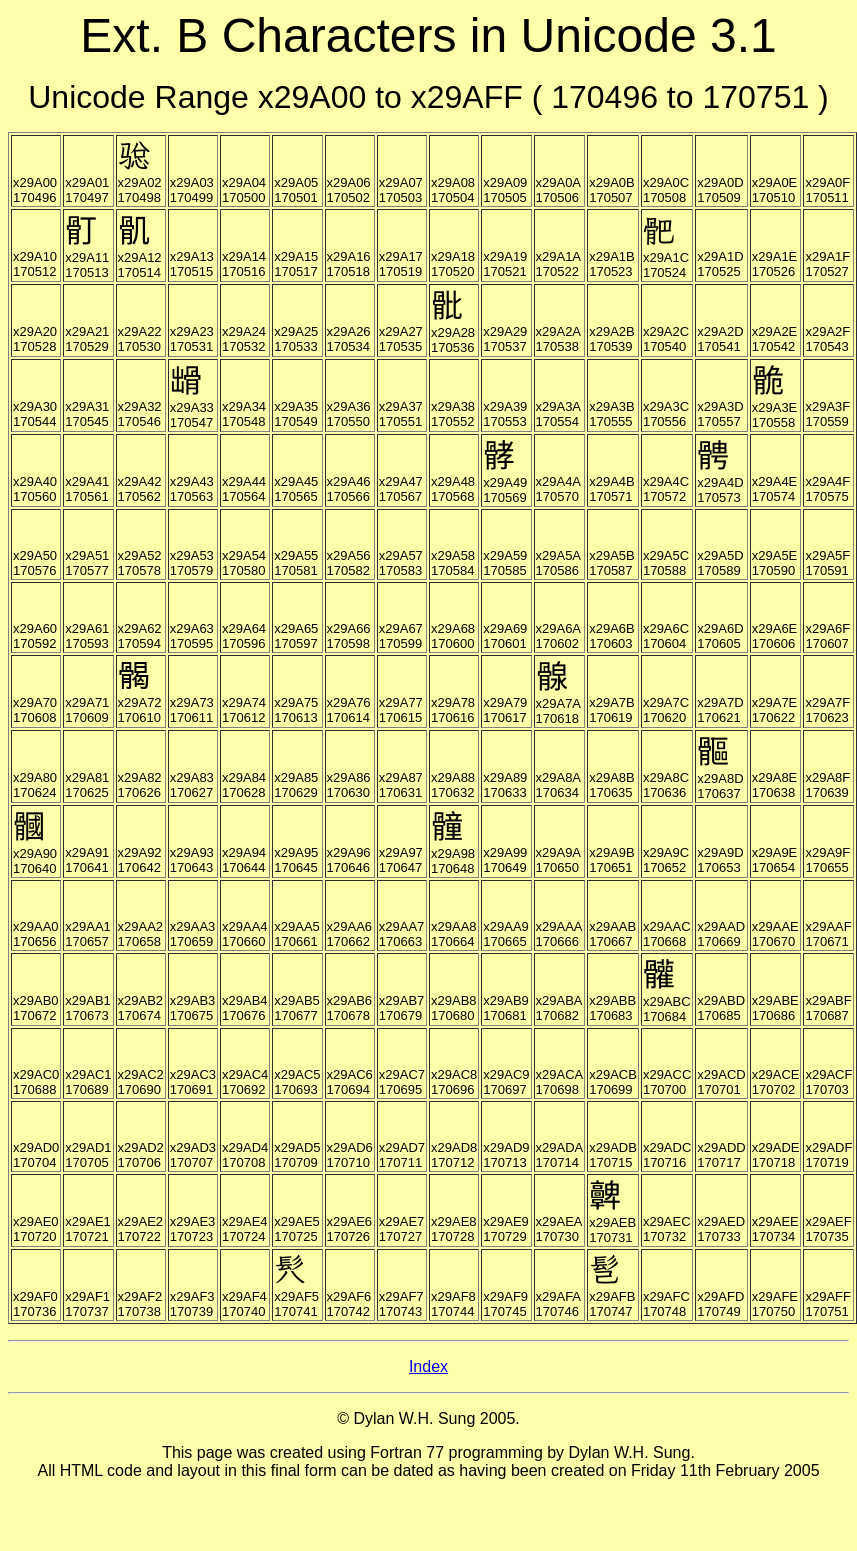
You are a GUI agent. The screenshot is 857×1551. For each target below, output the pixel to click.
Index (428, 1366)
